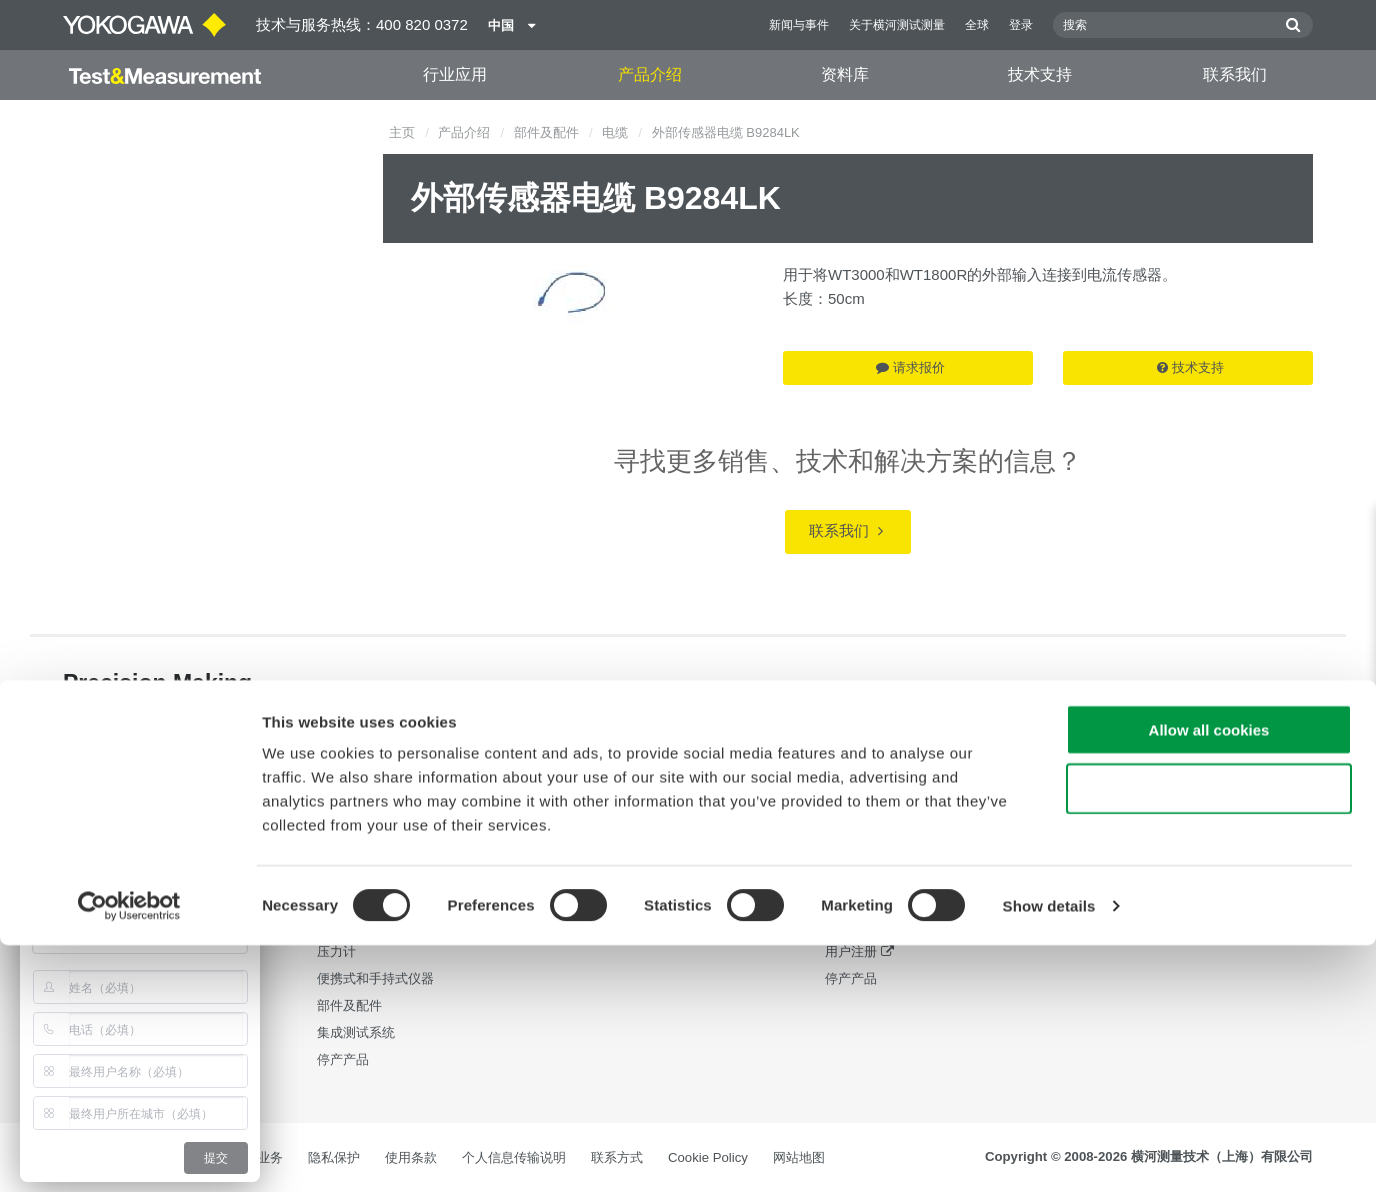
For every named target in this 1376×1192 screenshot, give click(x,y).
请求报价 (910, 367)
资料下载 (597, 816)
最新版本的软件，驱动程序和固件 (922, 870)
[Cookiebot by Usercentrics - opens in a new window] (129, 1153)
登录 (1021, 25)
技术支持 (1040, 74)
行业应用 (455, 74)
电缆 (615, 132)
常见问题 (851, 924)
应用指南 (597, 843)
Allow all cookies (1209, 976)
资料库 (845, 74)
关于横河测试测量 (897, 25)
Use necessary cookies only (1209, 1035)
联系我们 (1235, 74)
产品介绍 (650, 74)
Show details (1049, 1152)
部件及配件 (546, 132)
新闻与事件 (799, 25)
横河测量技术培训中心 (890, 816)
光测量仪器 (349, 816)
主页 (402, 132)
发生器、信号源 (362, 924)
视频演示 (597, 870)
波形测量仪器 (356, 897)
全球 (977, 25)
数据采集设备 (356, 870)
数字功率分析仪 (362, 843)
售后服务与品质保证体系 (896, 897)
